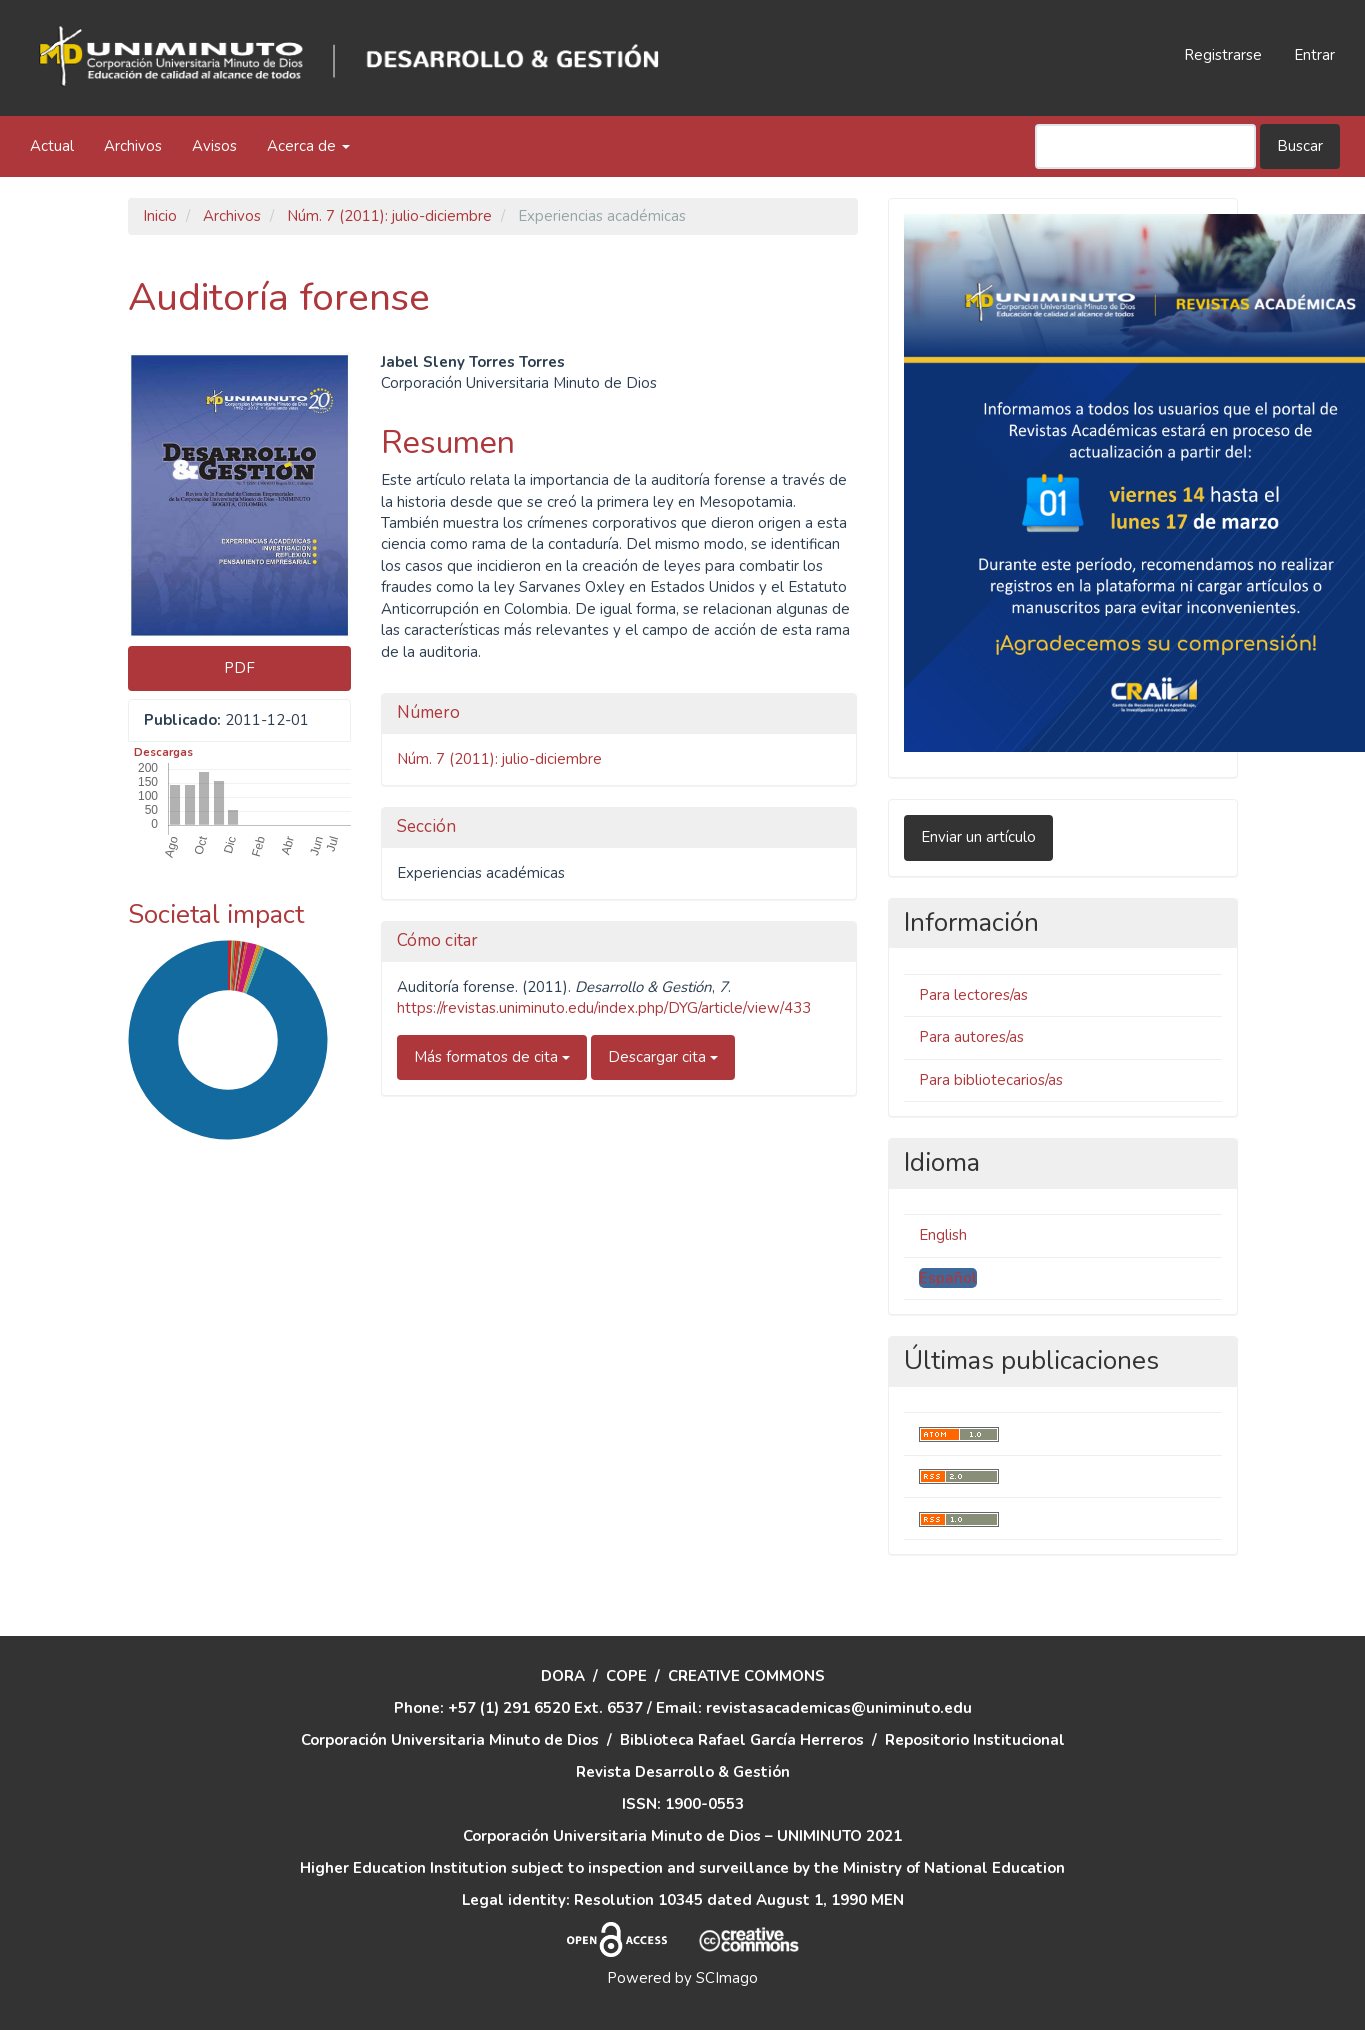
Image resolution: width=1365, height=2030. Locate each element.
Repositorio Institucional (975, 1740)
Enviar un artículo (978, 837)
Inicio (160, 216)
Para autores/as (971, 1037)
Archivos (133, 146)
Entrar (1314, 55)
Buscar (1300, 146)
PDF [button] (239, 668)
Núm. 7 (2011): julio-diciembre (389, 216)
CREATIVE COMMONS (746, 1676)
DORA (563, 1676)
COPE (626, 1676)
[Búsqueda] (1145, 146)
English (943, 1235)
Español (948, 1278)
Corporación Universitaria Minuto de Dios (450, 1740)
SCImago (727, 1978)
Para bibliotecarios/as (991, 1080)
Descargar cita (663, 1057)
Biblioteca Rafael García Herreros (742, 1740)
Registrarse (1223, 55)
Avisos (214, 146)
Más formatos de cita (492, 1057)
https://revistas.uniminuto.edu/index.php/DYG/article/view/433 (604, 1008)
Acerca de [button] (308, 146)
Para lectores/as (973, 995)
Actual (52, 146)
